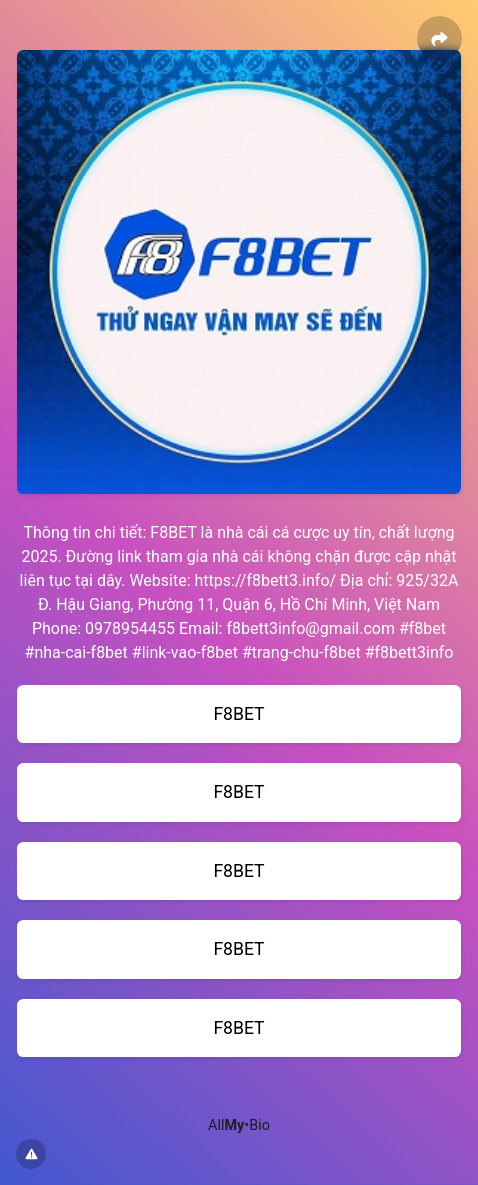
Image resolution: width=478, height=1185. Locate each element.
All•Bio (239, 1125)
